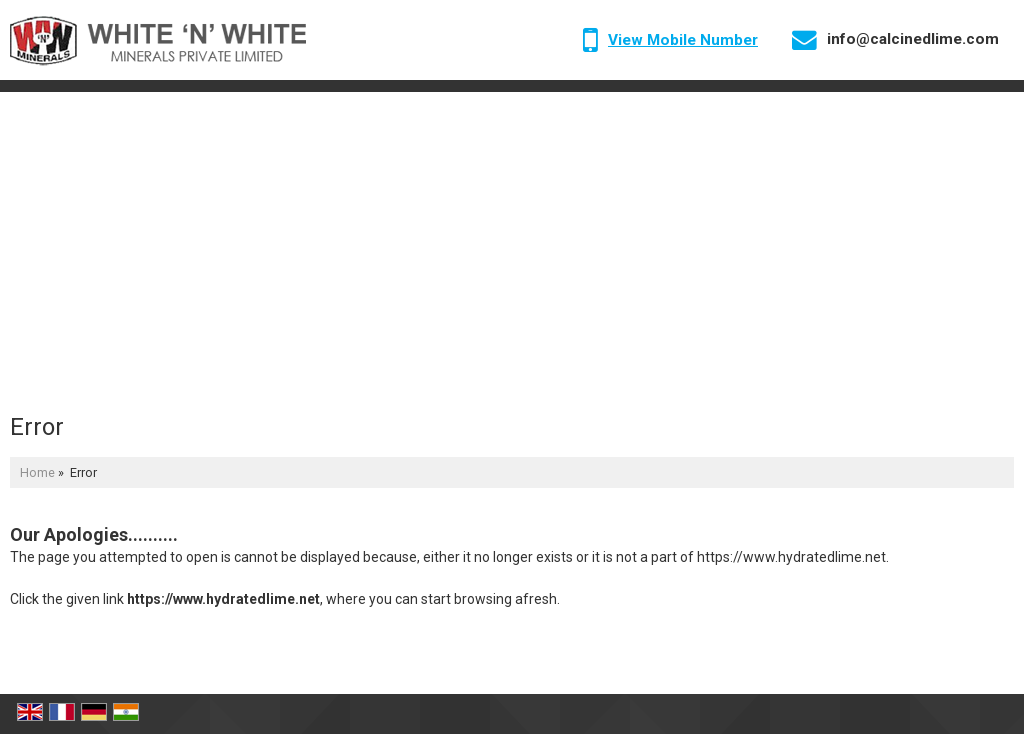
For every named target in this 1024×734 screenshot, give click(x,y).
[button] (683, 40)
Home (37, 472)
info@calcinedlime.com (913, 39)
